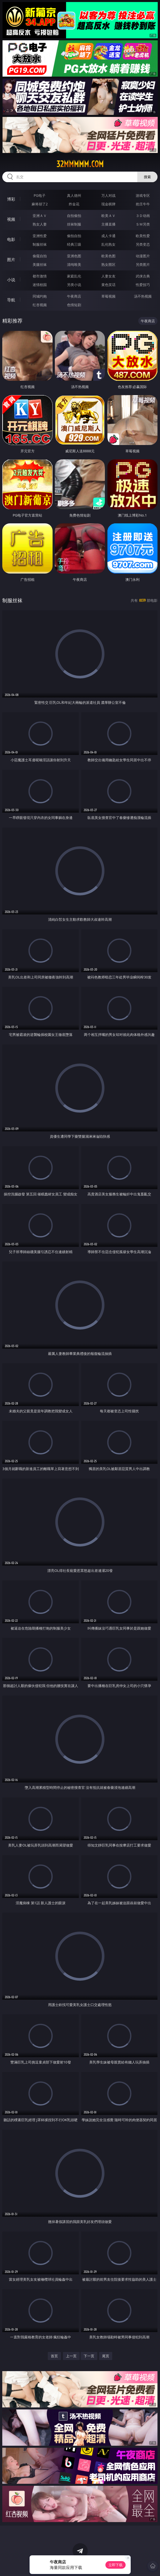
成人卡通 (108, 235)
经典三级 (74, 244)
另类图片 (143, 264)
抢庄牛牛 (143, 204)
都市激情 (40, 276)
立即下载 (115, 2564)
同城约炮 (40, 296)
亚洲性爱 (40, 235)
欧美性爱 (143, 235)
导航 (11, 300)
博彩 (11, 199)
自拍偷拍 (74, 215)
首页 (54, 2356)
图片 (11, 259)
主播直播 (108, 224)
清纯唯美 (74, 264)
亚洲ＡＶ (40, 215)
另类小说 (74, 284)
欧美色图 (108, 255)
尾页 (105, 2356)
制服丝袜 (40, 244)
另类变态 (143, 244)
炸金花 (74, 204)
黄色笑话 (108, 284)
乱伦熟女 (108, 244)
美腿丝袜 (40, 264)
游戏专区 (143, 195)
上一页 (71, 2356)
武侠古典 (143, 276)
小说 (11, 279)
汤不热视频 (143, 296)
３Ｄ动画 (143, 215)
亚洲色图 (74, 255)
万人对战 (108, 195)
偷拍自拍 (74, 235)
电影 (11, 239)
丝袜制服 (74, 224)
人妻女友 (108, 276)
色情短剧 (74, 304)
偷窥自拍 (40, 255)
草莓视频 (108, 296)
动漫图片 (143, 255)
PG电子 (39, 195)
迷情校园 (40, 284)
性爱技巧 (143, 284)
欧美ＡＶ (108, 215)
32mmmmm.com (80, 164)
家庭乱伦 (74, 276)
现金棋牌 (108, 204)
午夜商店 (74, 296)
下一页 (89, 2356)
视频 (11, 219)
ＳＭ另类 (143, 224)
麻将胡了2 (40, 204)
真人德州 (74, 195)
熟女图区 (108, 264)
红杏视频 (40, 304)
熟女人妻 (40, 224)
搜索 (147, 176)
